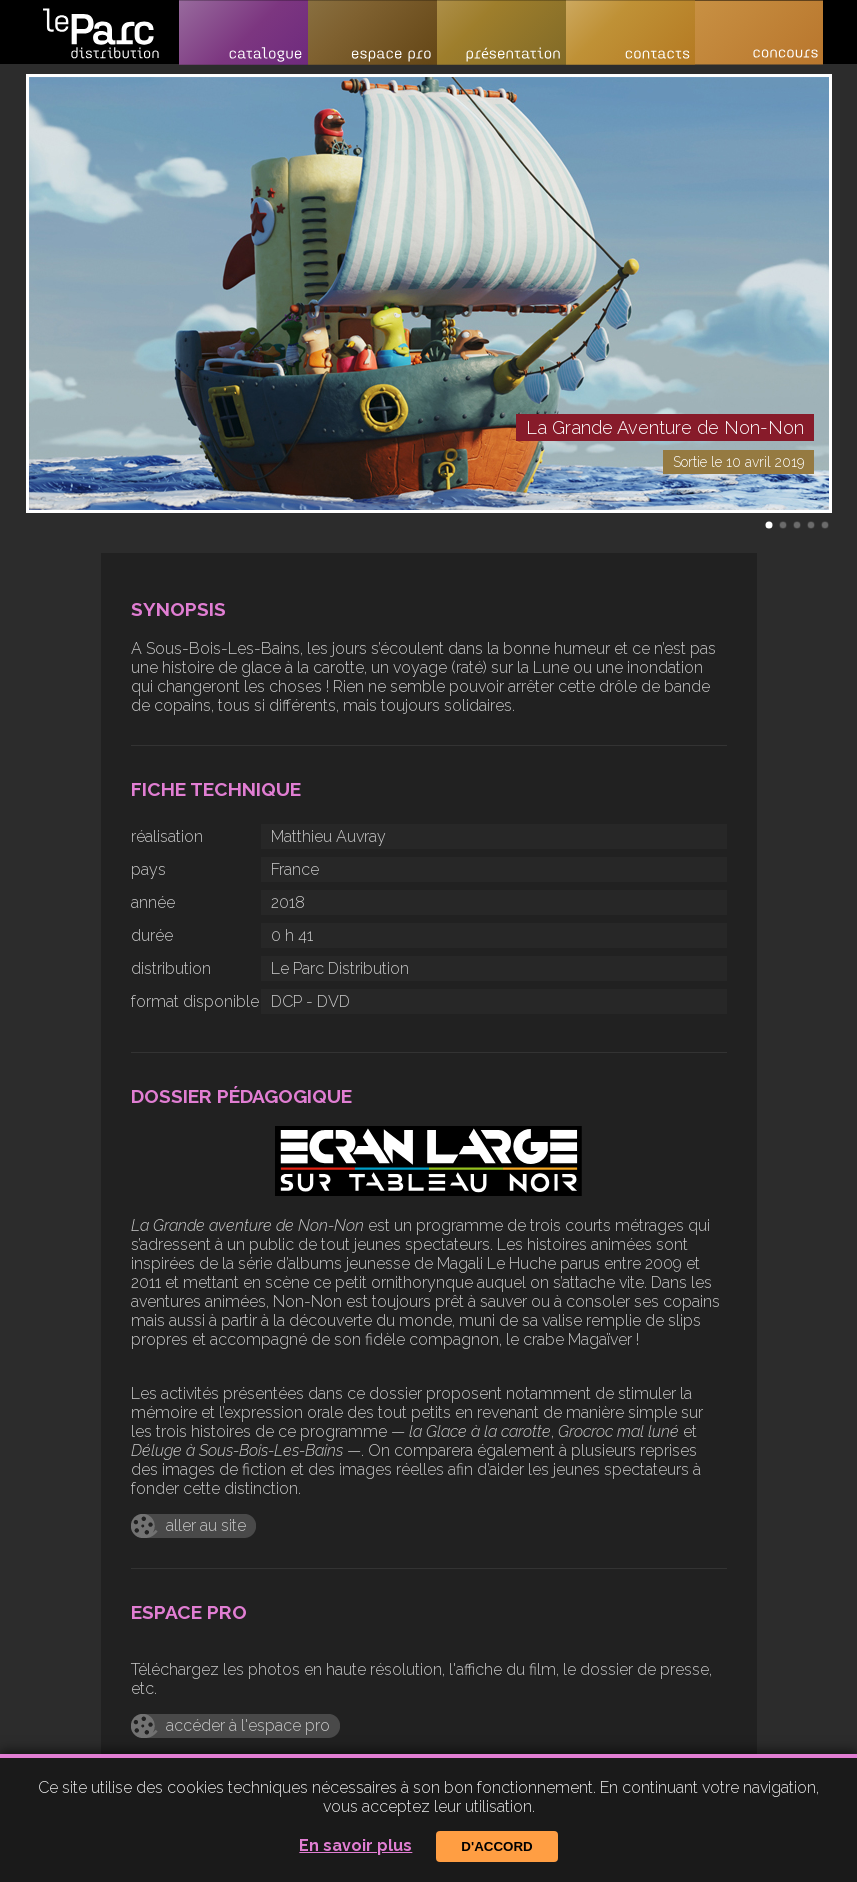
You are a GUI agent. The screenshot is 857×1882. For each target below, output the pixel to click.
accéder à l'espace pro (248, 1725)
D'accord (496, 1846)
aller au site (206, 1525)
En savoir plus (355, 1845)
